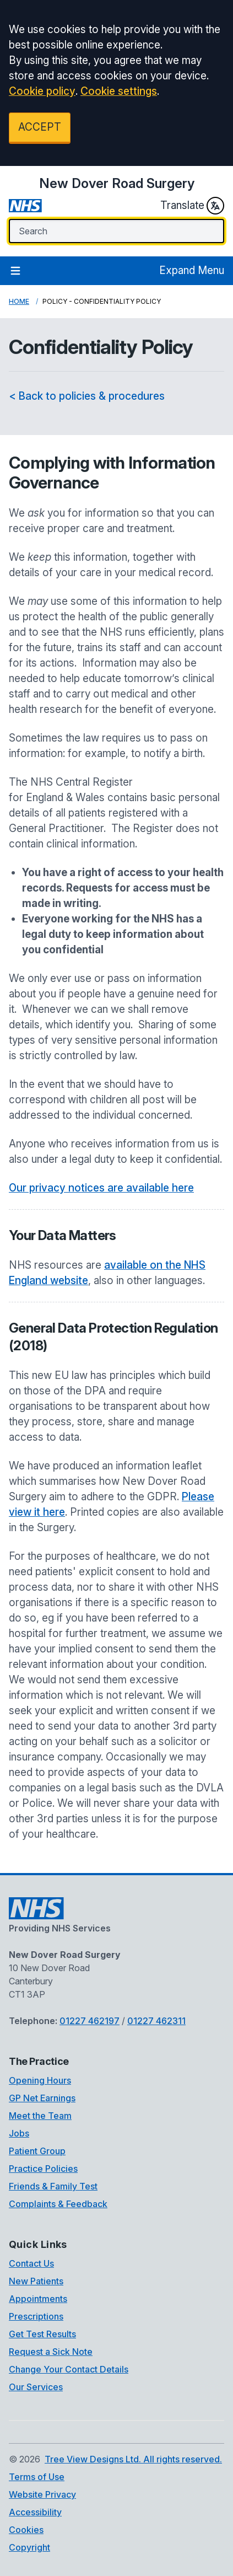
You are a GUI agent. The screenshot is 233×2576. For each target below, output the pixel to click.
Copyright (29, 2547)
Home (19, 301)
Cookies (26, 2529)
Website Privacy (42, 2494)
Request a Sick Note (51, 2351)
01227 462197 (89, 2020)
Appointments (38, 2298)
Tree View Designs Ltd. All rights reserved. (133, 2459)
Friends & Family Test (53, 2186)
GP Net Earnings (42, 2097)
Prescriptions (36, 2316)
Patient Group (37, 2150)
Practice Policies (43, 2168)
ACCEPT (39, 127)
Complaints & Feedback (58, 2203)
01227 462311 (156, 2020)
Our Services (36, 2386)
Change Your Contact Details (68, 2369)
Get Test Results (42, 2333)
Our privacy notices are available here (101, 1188)
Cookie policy (42, 91)
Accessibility (35, 2512)
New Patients (36, 2281)
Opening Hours (40, 2080)
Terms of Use (36, 2476)
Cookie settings (118, 91)
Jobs (19, 2133)
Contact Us (31, 2263)
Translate (192, 205)
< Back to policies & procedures (87, 396)
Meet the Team (40, 2115)
